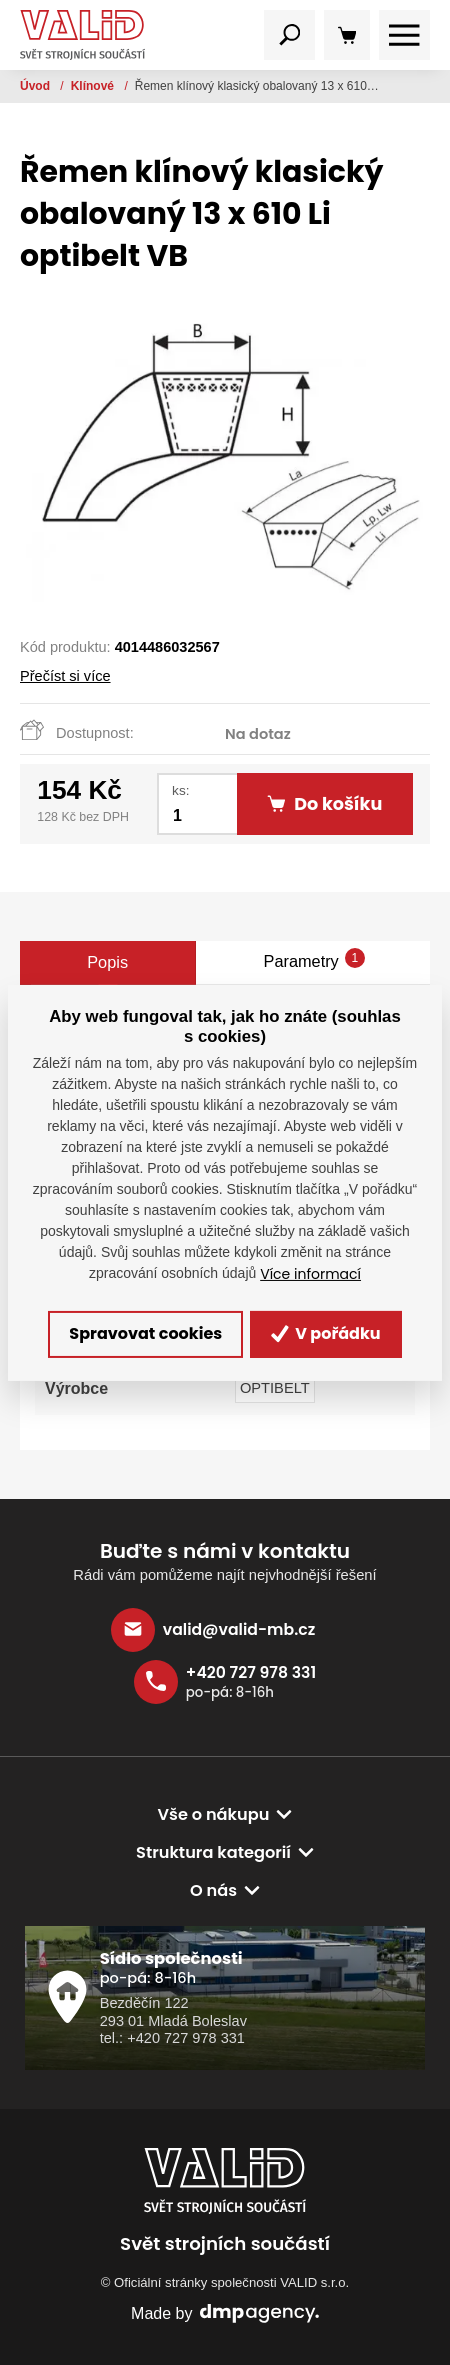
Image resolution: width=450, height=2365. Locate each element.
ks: (180, 790)
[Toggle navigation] (289, 35)
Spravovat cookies (145, 1333)
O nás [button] (213, 1890)
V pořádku (326, 1333)
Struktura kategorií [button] (213, 1852)
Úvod (36, 86)
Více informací (310, 1274)
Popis (107, 962)
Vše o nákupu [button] (214, 1814)
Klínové (94, 86)
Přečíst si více (65, 676)
